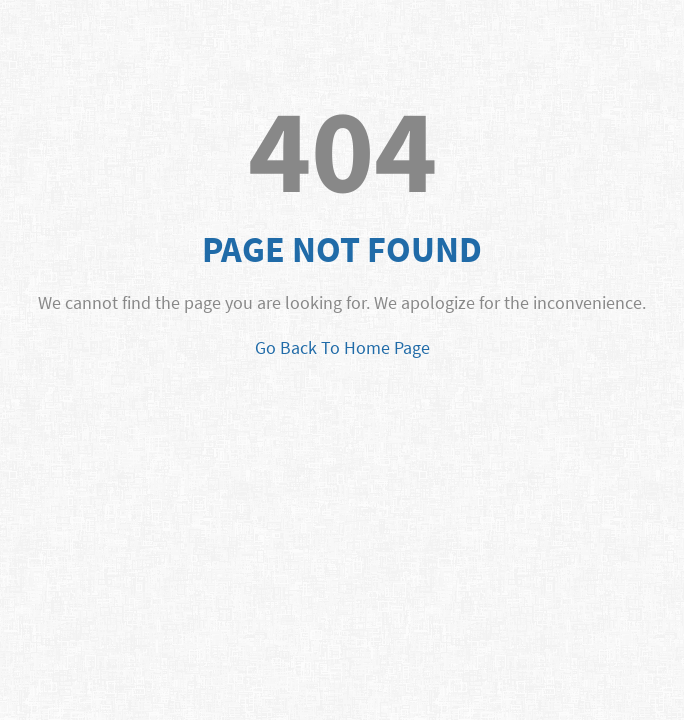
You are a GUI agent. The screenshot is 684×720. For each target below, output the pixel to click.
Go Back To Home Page (342, 347)
